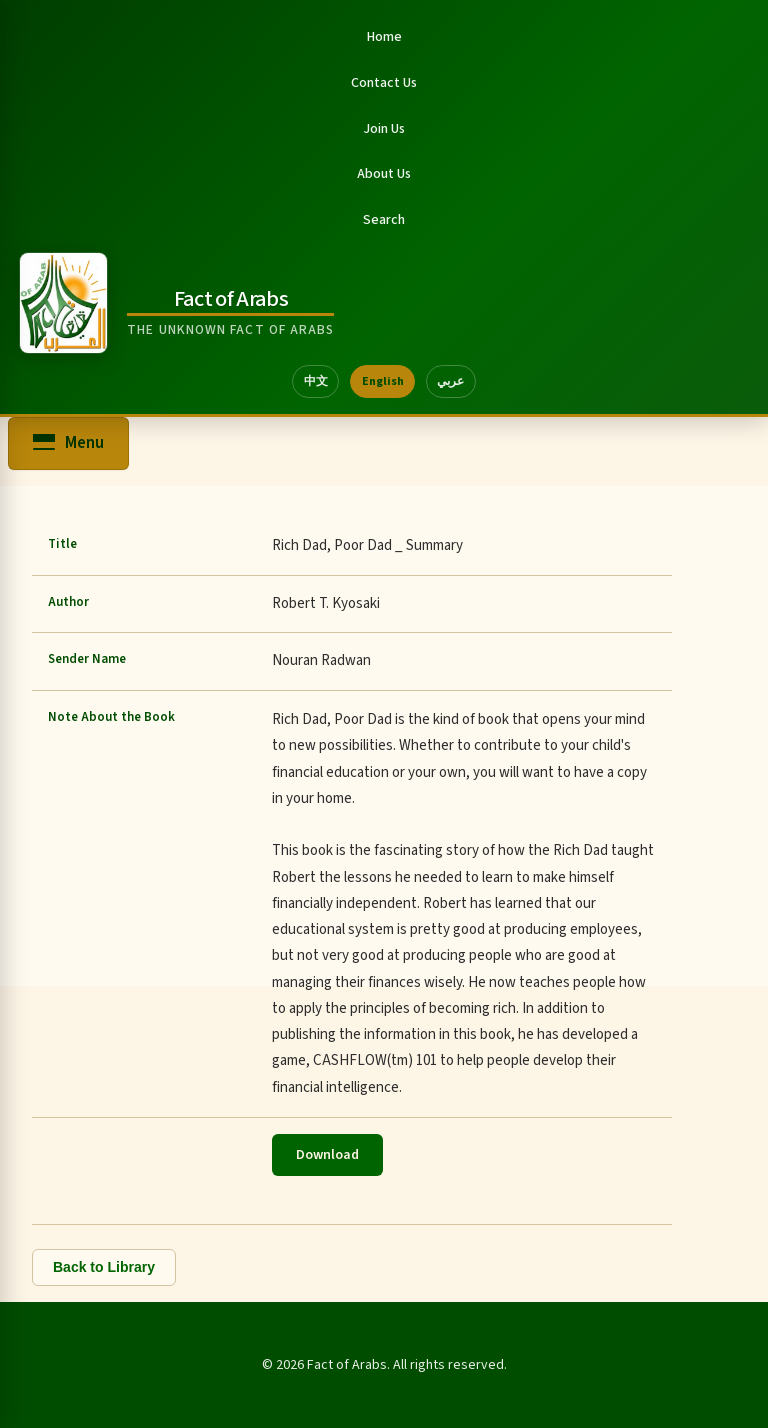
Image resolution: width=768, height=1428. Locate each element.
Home (384, 37)
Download (327, 1155)
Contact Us (384, 83)
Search (384, 220)
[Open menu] (68, 443)
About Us (384, 174)
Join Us (384, 129)
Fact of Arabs (231, 299)
